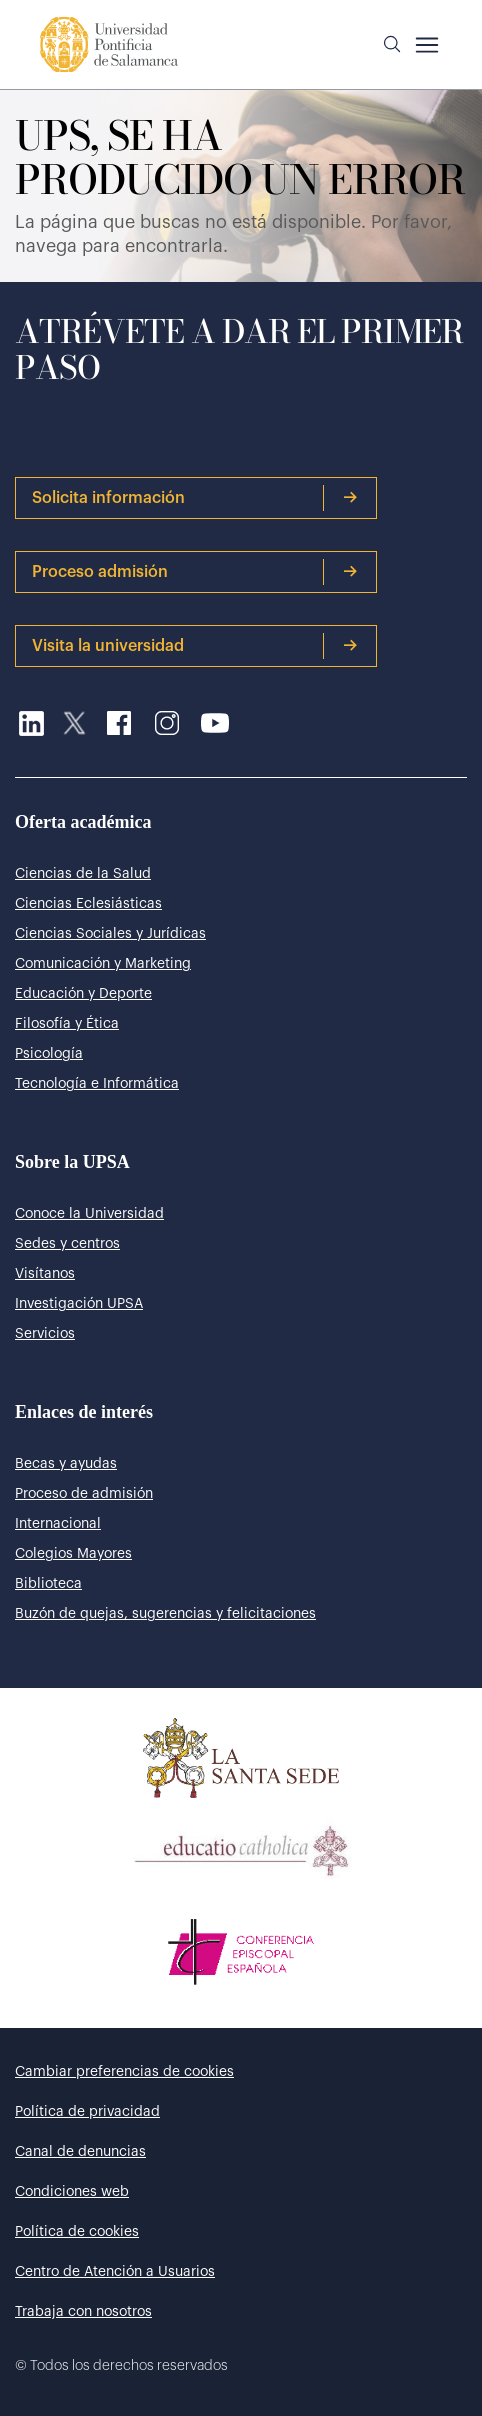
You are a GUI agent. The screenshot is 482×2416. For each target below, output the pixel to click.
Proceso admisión (195, 572)
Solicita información (195, 498)
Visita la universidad (195, 646)
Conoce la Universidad (89, 1214)
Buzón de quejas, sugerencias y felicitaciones (165, 1614)
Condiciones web (72, 2192)
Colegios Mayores (73, 1554)
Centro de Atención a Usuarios (115, 2272)
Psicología (49, 1054)
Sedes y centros (67, 1244)
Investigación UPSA (79, 1304)
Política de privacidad (87, 2112)
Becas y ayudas (66, 1464)
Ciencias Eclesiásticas (88, 904)
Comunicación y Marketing (103, 964)
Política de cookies (77, 2232)
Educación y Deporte (83, 994)
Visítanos (45, 1274)
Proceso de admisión (84, 1494)
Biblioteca (48, 1584)
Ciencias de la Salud (83, 874)
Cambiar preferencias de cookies (124, 2072)
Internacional (58, 1524)
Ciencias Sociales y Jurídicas (110, 934)
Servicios (45, 1334)
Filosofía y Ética (67, 1024)
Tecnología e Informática (97, 1084)
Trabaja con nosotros (83, 2312)
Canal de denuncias (80, 2152)
